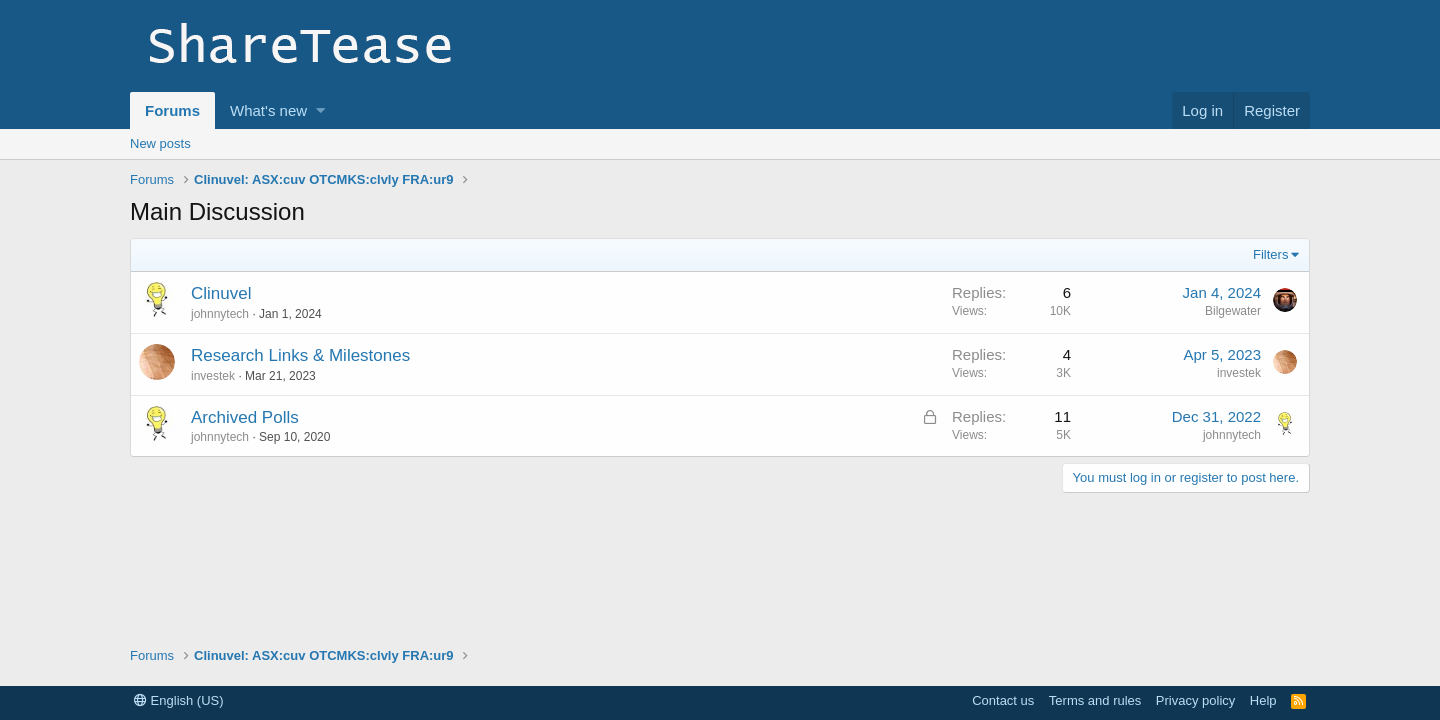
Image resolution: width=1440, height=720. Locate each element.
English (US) (179, 700)
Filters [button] (1270, 254)
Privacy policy (1195, 700)
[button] (320, 110)
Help (1263, 700)
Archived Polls (245, 417)
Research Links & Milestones (300, 355)
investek (213, 376)
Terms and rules (1095, 700)
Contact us (1003, 700)
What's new (268, 110)
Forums (172, 110)
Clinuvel (221, 293)
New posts (160, 143)
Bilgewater (1233, 311)
